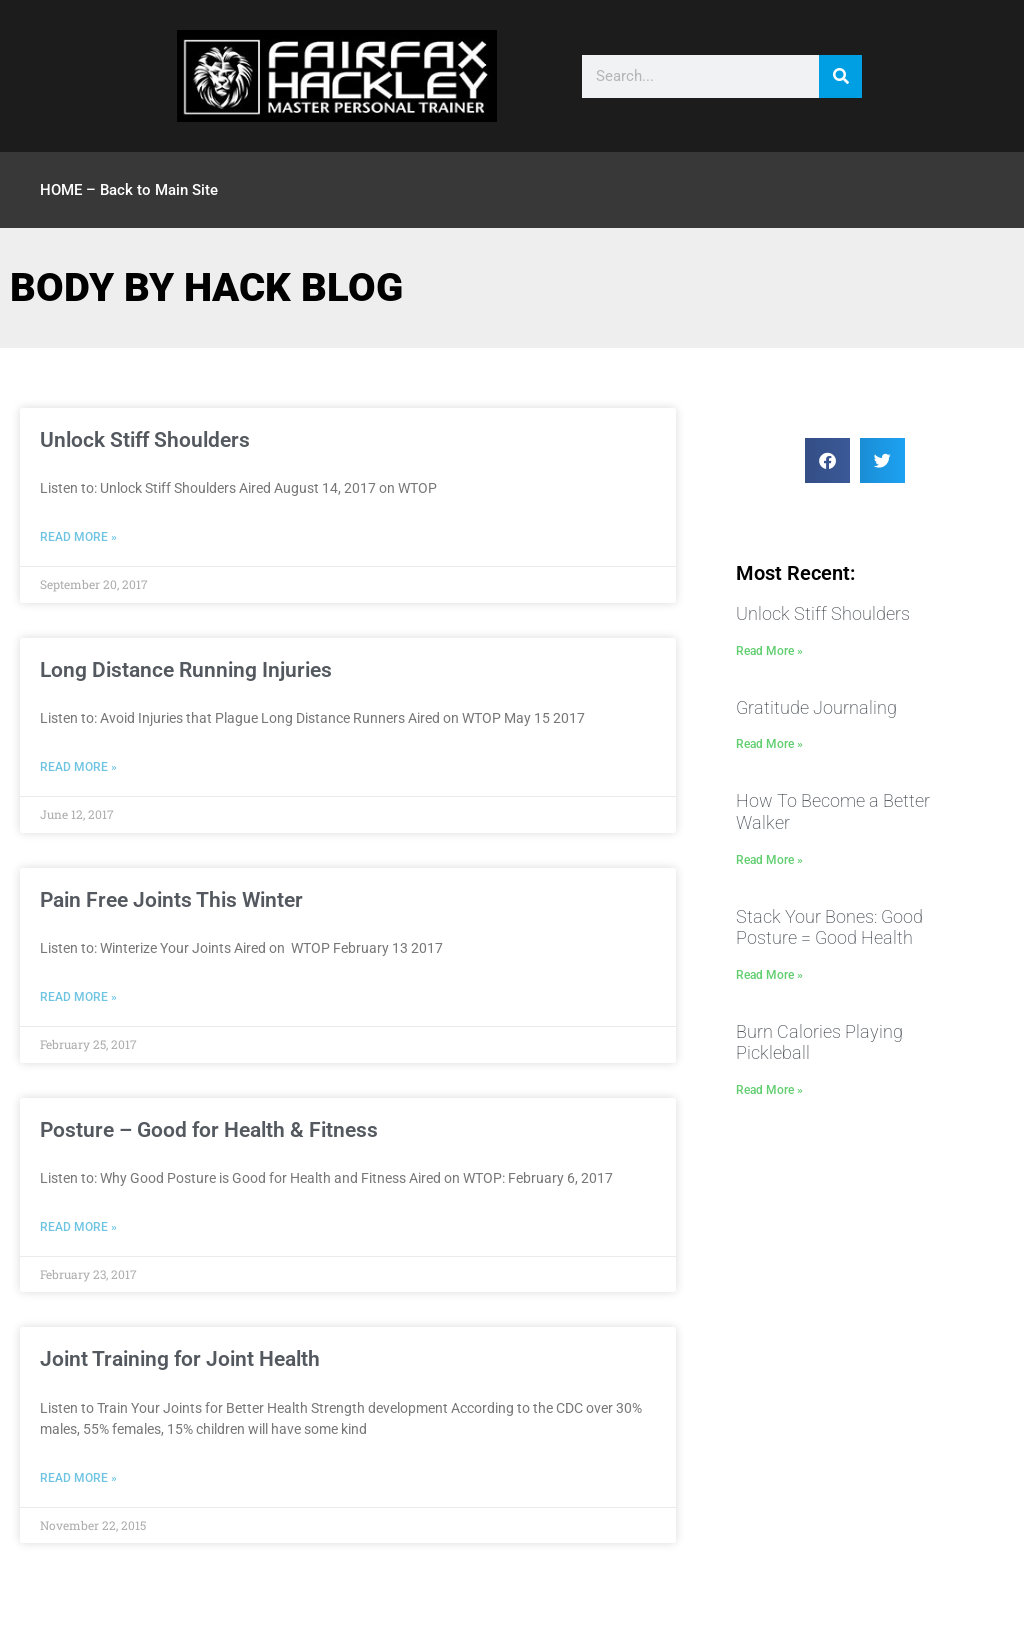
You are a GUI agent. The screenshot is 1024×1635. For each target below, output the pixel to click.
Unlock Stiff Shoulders (145, 440)
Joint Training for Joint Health (180, 1359)
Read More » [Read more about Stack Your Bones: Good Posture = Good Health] (769, 975)
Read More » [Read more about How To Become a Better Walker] (769, 860)
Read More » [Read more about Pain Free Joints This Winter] (78, 997)
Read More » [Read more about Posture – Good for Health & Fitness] (78, 1227)
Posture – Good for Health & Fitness (209, 1130)
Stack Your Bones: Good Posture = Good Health (829, 927)
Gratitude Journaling (816, 707)
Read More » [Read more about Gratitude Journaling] (769, 744)
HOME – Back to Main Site (129, 190)
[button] (827, 460)
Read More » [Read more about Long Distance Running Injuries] (78, 767)
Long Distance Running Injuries (186, 670)
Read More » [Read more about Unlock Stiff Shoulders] (78, 537)
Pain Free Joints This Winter (171, 900)
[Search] (840, 76)
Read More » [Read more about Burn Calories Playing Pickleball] (769, 1090)
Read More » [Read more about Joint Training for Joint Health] (78, 1478)
